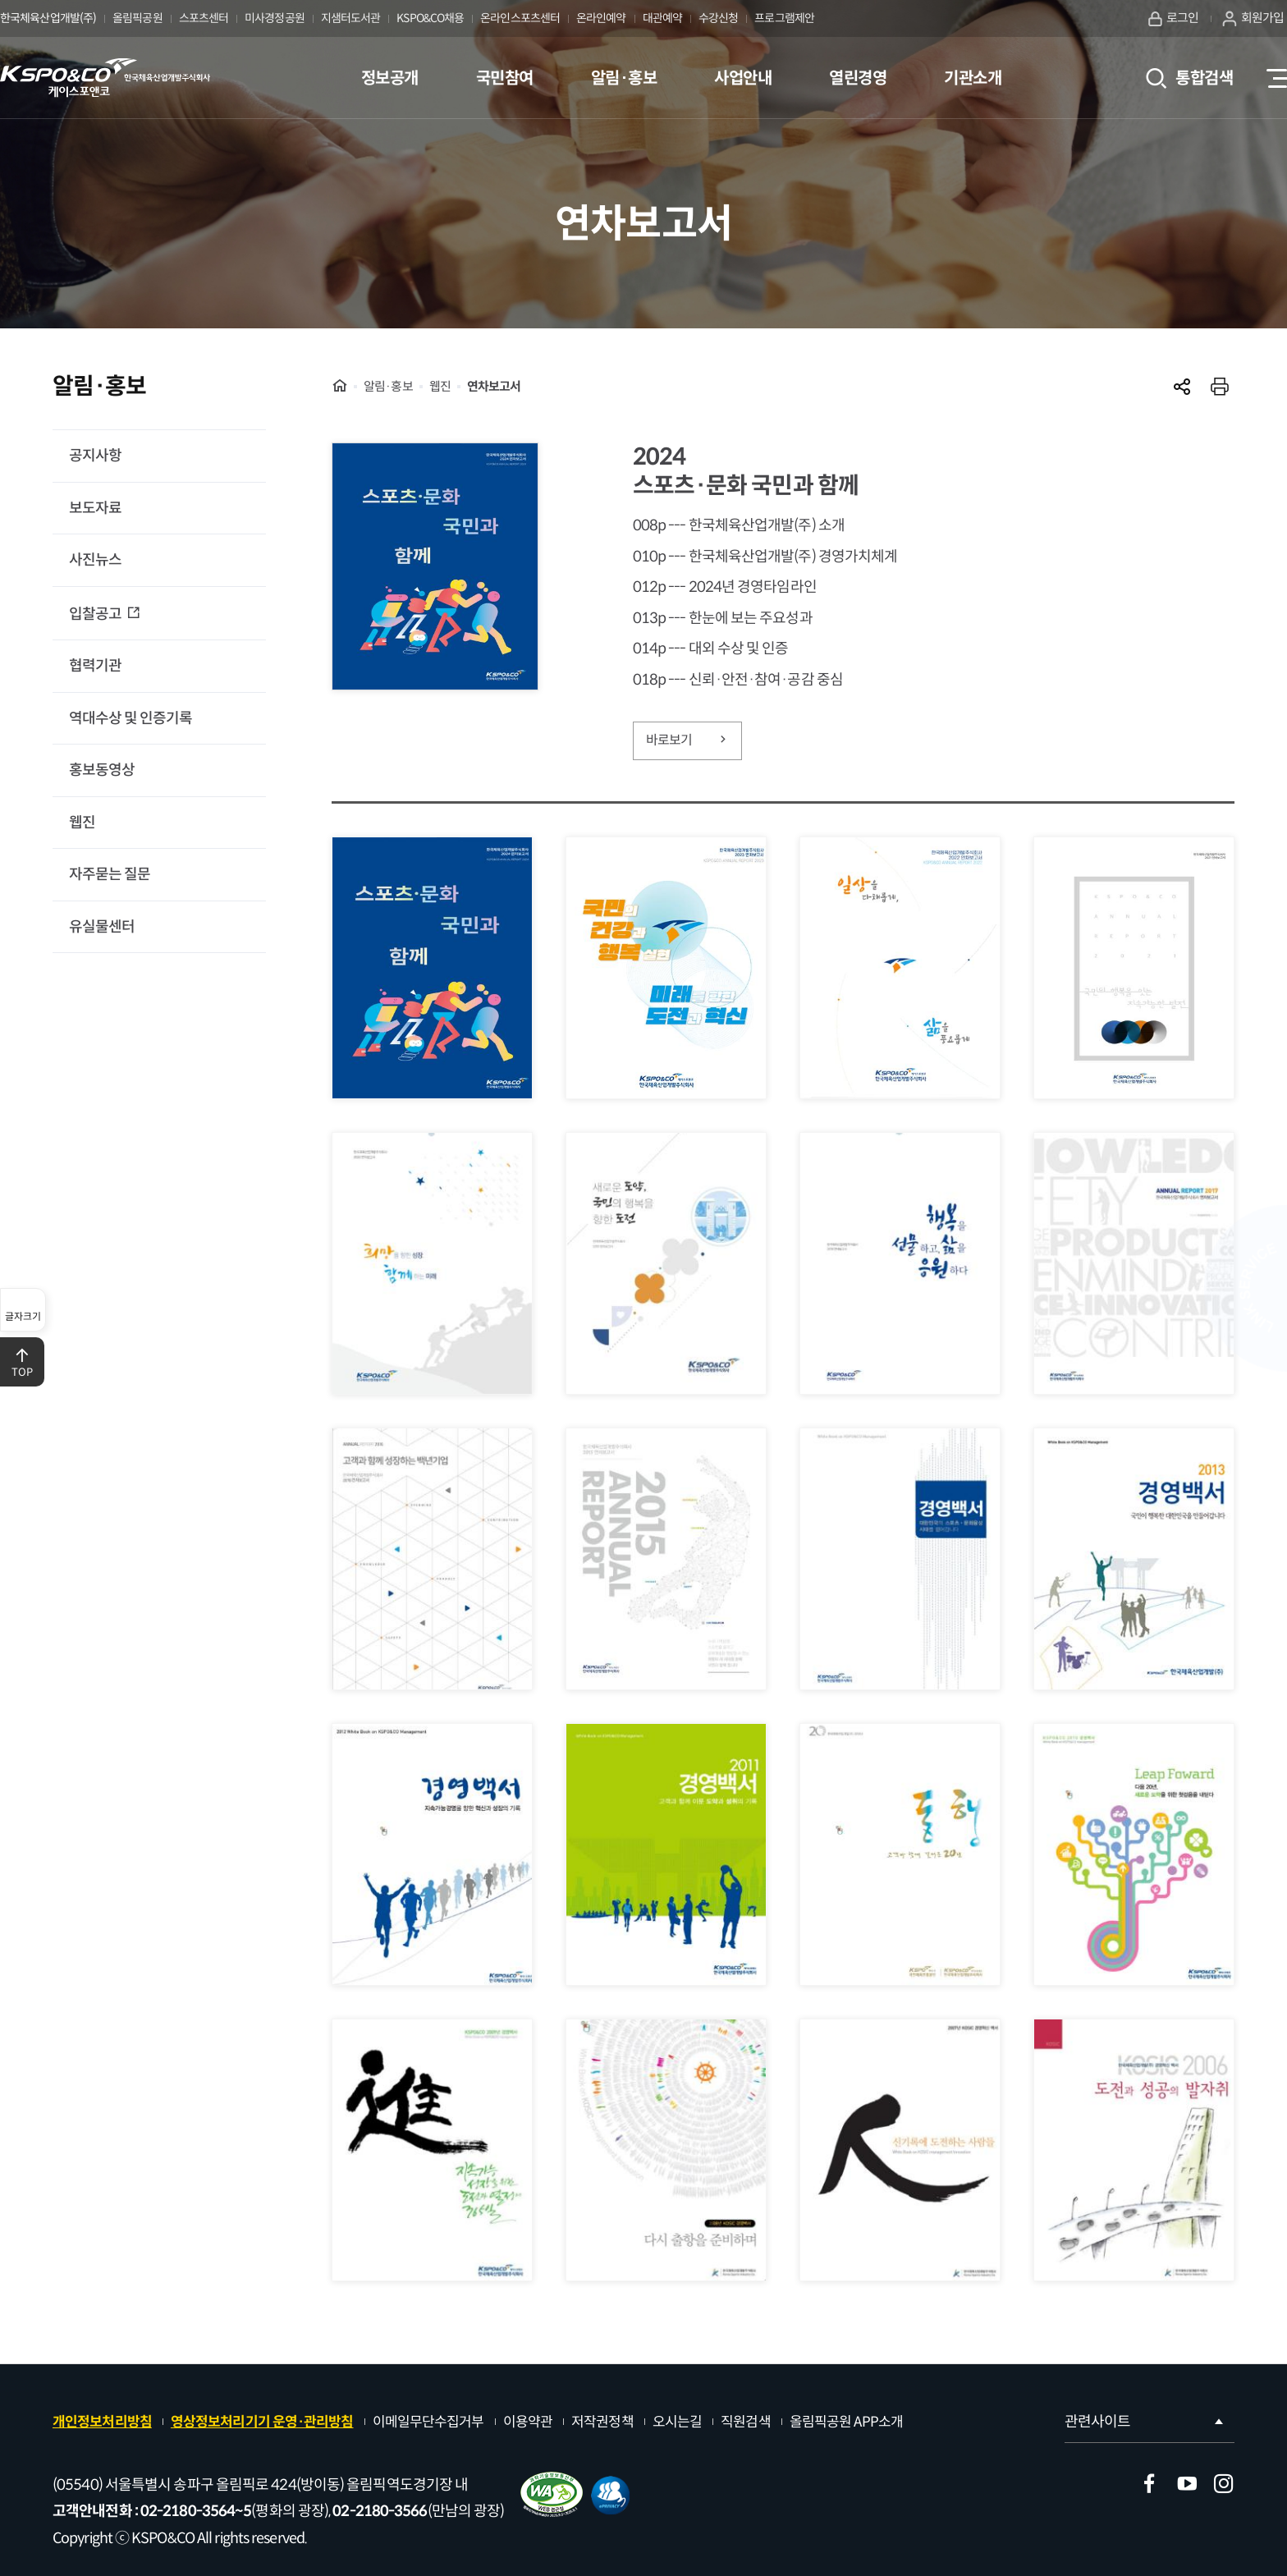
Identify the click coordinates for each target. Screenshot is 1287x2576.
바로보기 (688, 740)
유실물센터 (102, 927)
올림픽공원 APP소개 (846, 2422)
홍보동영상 (102, 770)
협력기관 (95, 666)
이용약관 (527, 2422)
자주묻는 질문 (109, 874)
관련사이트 (1145, 2422)
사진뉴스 (95, 560)
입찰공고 (96, 614)
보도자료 (95, 508)
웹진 (82, 823)
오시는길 (677, 2422)
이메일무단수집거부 (428, 2422)
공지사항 (95, 456)
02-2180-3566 (379, 2511)
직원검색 (745, 2422)
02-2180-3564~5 (195, 2511)
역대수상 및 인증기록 (130, 718)
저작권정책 (602, 2422)
